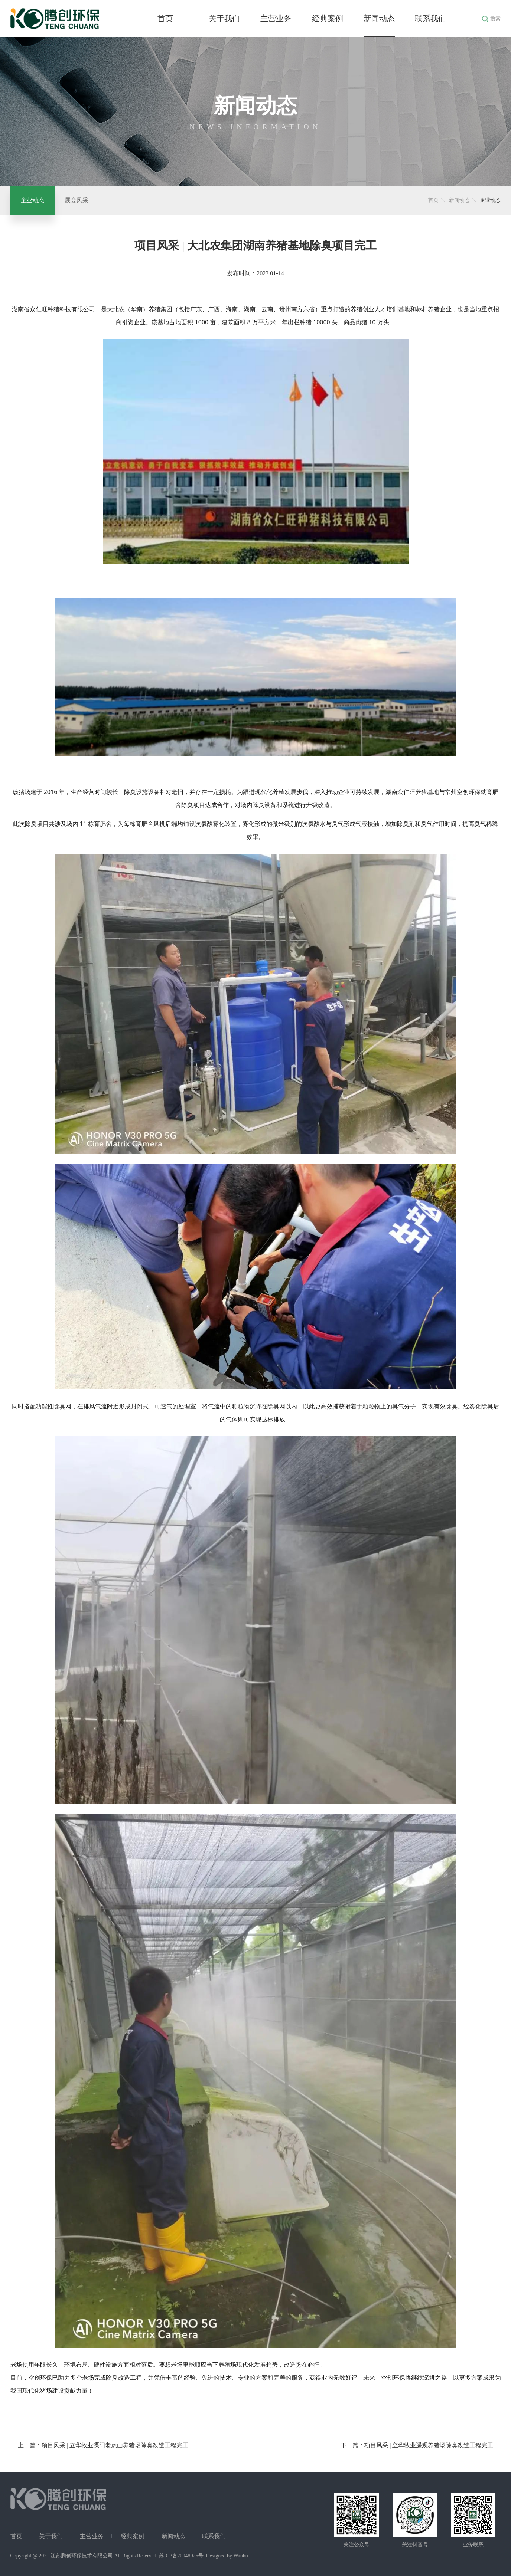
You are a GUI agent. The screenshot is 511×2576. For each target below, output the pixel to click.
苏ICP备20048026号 (181, 2556)
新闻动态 (379, 18)
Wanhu (240, 2556)
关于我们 (224, 18)
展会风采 (76, 200)
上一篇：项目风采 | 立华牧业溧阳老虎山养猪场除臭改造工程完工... (105, 2445)
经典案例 (327, 18)
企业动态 (32, 200)
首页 (165, 18)
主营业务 (276, 18)
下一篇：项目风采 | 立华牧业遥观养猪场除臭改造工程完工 (417, 2445)
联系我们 (430, 18)
